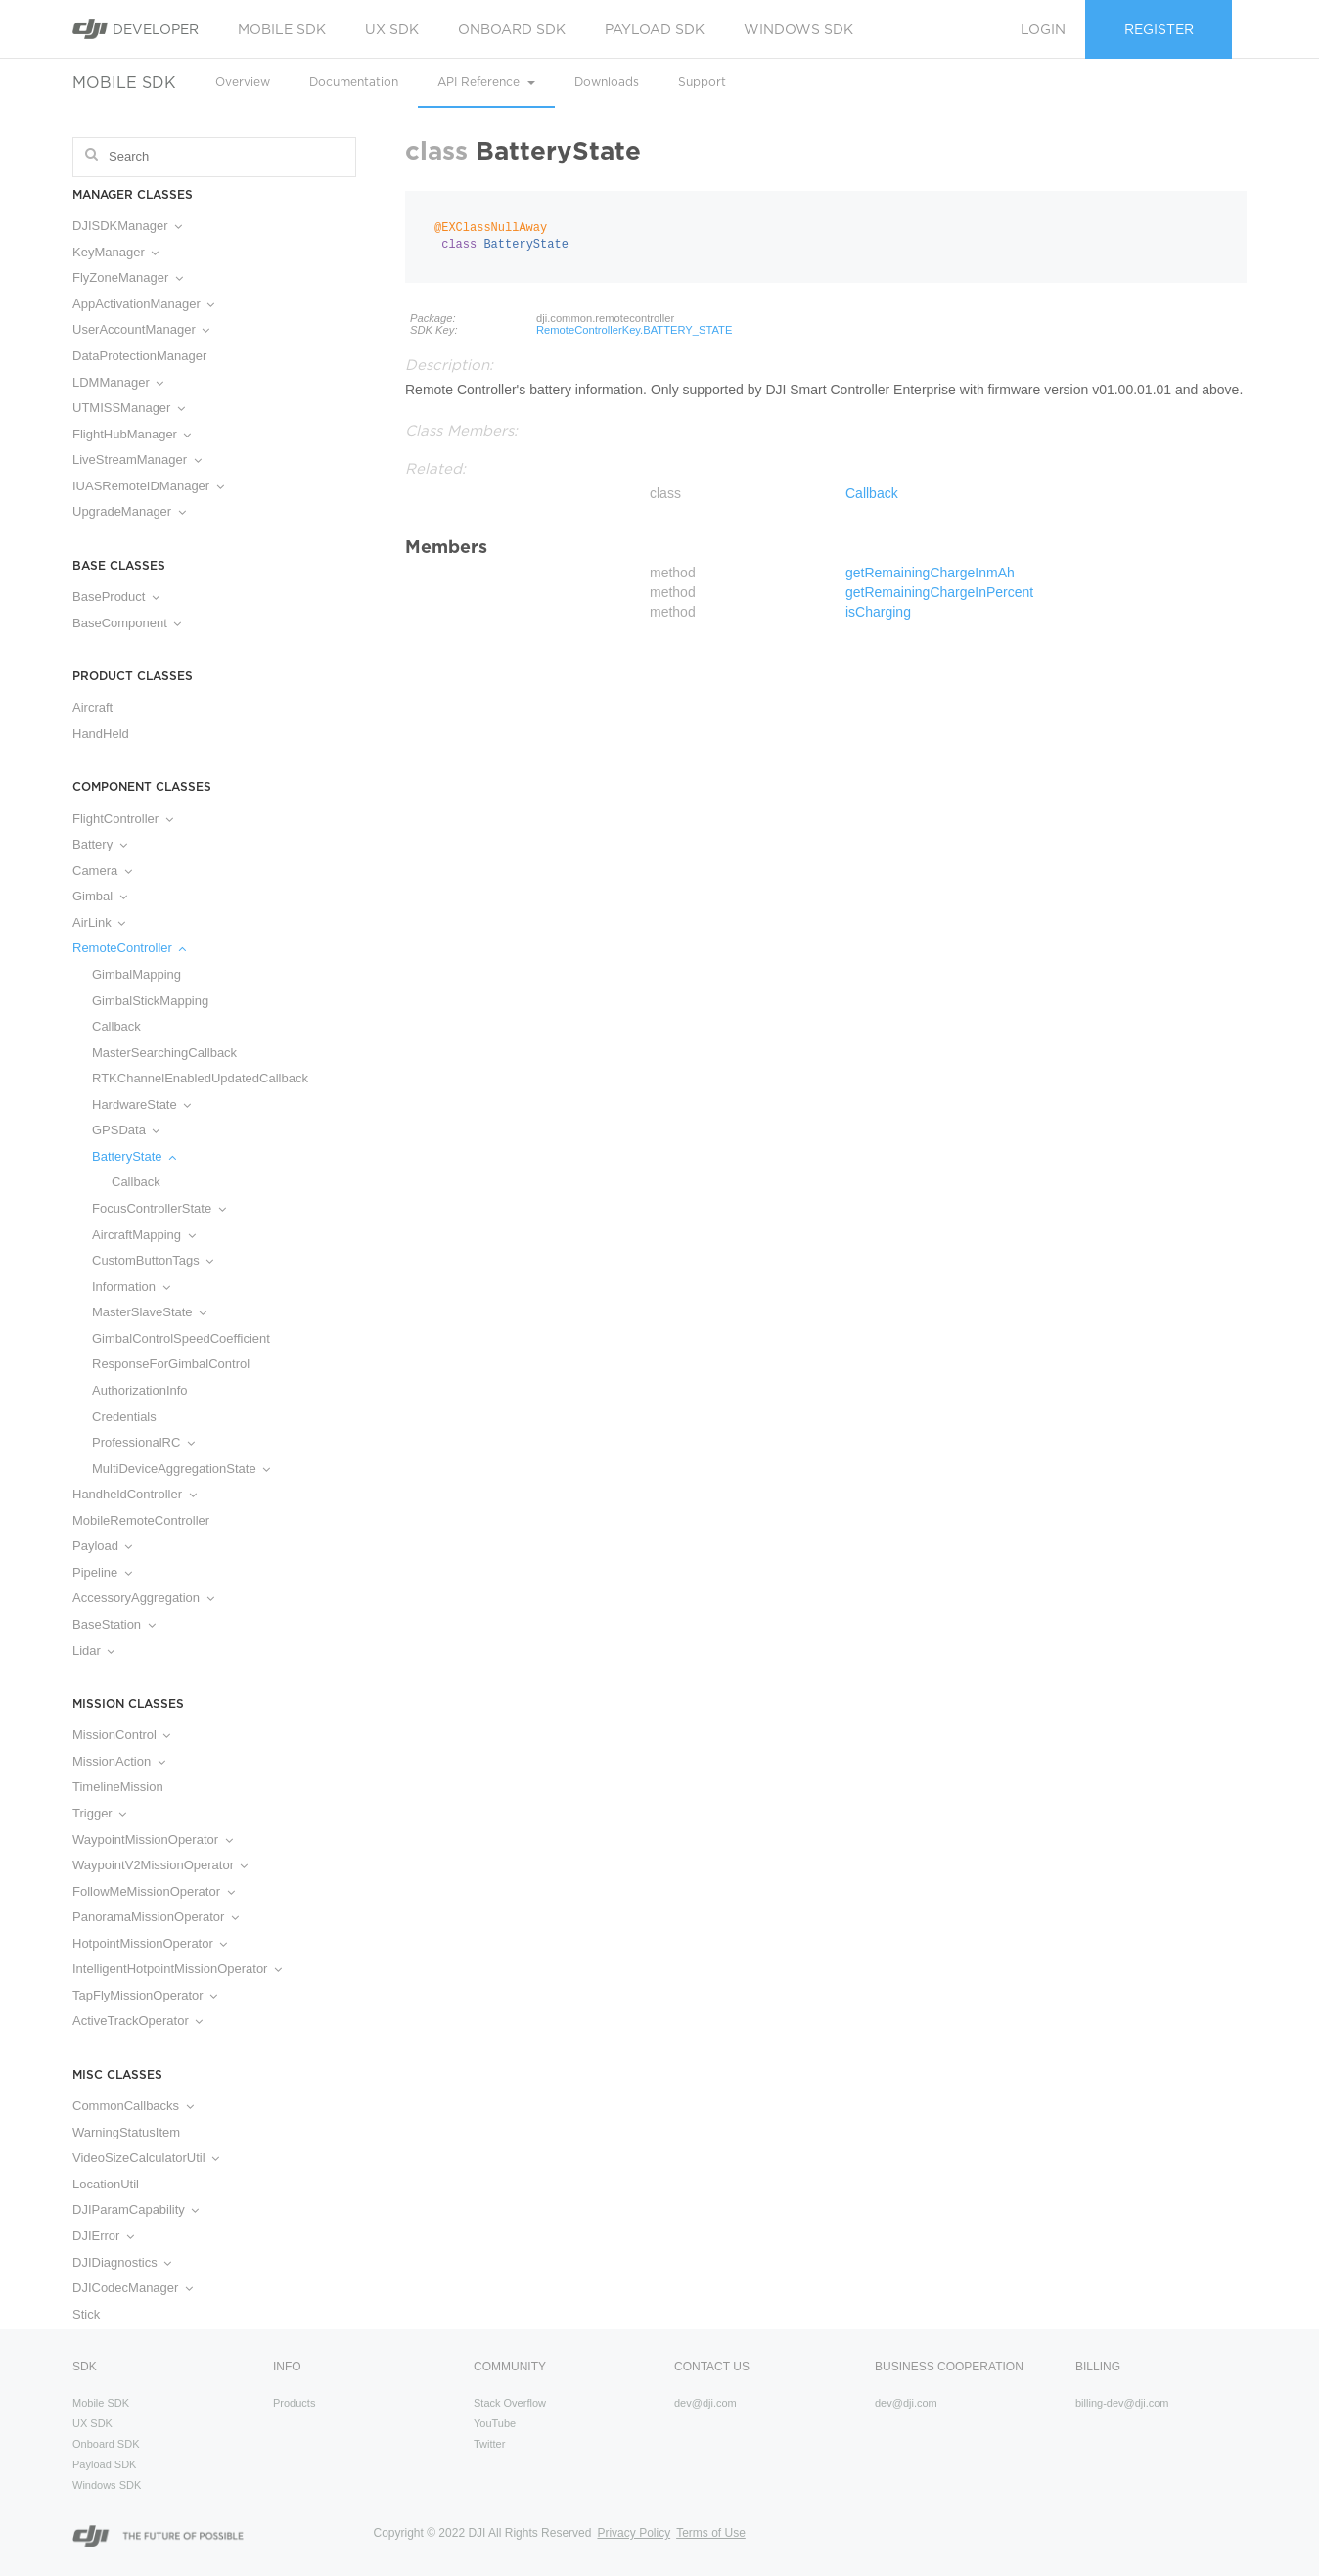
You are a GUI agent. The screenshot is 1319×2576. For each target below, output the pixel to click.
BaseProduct (115, 596)
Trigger (99, 1813)
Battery (99, 844)
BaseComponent (126, 623)
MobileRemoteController (140, 1520)
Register (1159, 29)
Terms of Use (711, 2533)
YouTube (495, 2423)
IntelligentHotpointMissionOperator (177, 1968)
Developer (135, 29)
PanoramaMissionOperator (155, 1916)
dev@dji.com (705, 2403)
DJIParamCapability (135, 2209)
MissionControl (121, 1734)
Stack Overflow (510, 2403)
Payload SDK (655, 29)
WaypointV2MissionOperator (160, 1865)
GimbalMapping (136, 974)
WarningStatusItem (126, 2132)
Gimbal (99, 896)
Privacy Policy (633, 2533)
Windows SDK (798, 29)
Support (702, 81)
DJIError (103, 2236)
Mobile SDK (282, 29)
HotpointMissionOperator (149, 1943)
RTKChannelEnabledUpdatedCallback (200, 1078)
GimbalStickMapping (150, 1000)
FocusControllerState (159, 1208)
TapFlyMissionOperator (144, 1995)
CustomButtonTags (152, 1260)
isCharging (878, 612)
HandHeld (100, 733)
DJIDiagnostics (121, 2262)
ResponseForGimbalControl (171, 1364)
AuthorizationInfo (140, 1390)
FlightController (122, 818)
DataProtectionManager (139, 355)
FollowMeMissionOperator (153, 1891)
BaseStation (114, 1624)
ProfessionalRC (143, 1442)
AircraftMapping (144, 1234)
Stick (86, 2314)
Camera (102, 870)
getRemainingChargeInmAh (930, 572)
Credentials (124, 1416)
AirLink (98, 922)
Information (131, 1286)
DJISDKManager (127, 225)
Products (294, 2403)
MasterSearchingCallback (164, 1052)
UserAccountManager (140, 329)
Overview (242, 81)
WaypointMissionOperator (152, 1839)
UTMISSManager (128, 407)
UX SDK (392, 29)
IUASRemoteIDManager (148, 486)
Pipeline (102, 1572)
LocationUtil (105, 2184)
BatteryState (134, 1156)
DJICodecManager (132, 2287)
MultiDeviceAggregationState (181, 1468)
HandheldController (134, 1494)
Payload (102, 1546)
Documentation (353, 81)
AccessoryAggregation (143, 1597)
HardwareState (141, 1104)
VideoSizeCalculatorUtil (145, 2157)
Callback (116, 1026)
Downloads (606, 81)
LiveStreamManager (137, 459)
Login (1043, 29)
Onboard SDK (512, 29)
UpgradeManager (129, 511)
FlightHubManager (131, 434)
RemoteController (129, 948)
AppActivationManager (143, 304)
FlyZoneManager (127, 277)
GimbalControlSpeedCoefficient (181, 1338)
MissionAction (118, 1761)
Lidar (93, 1650)
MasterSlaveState (149, 1312)
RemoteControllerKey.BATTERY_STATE (634, 330)
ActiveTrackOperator (137, 2020)
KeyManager (115, 252)
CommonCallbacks (133, 2105)
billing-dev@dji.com (1122, 2403)
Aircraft (92, 707)
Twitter (489, 2444)
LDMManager (117, 382)
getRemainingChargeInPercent (939, 592)
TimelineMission (117, 1786)
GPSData (125, 1130)
